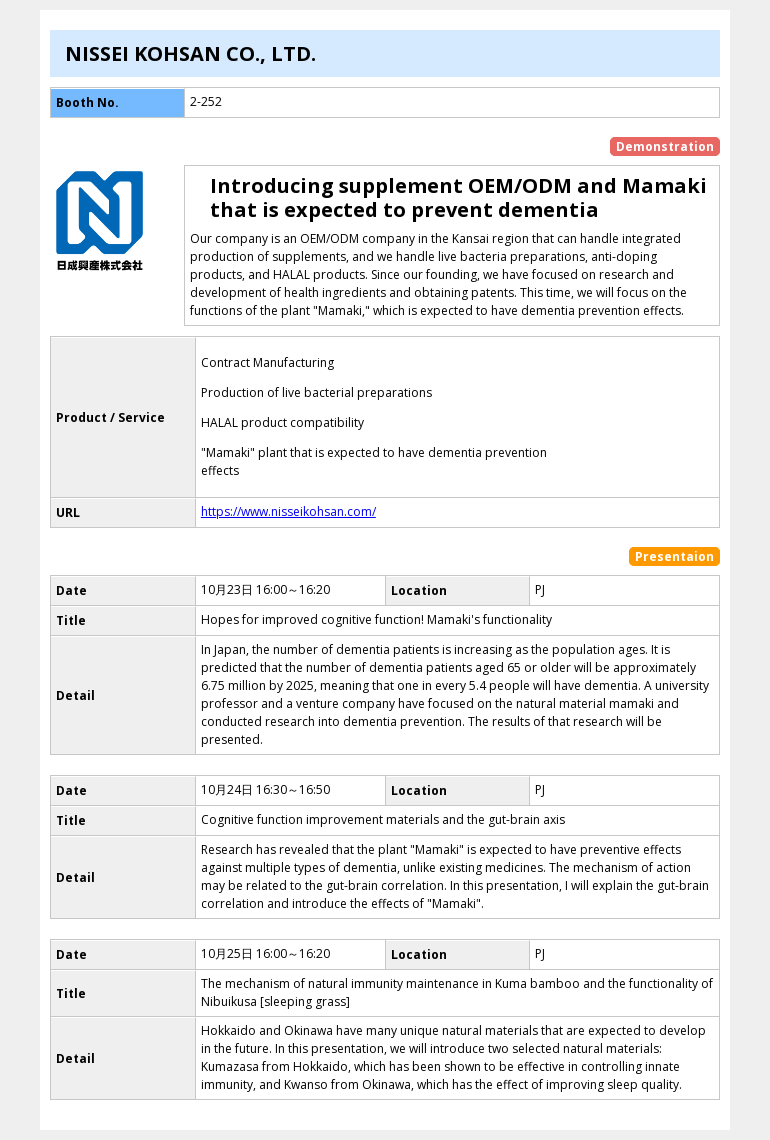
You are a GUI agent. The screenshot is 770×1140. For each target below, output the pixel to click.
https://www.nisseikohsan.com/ (288, 511)
